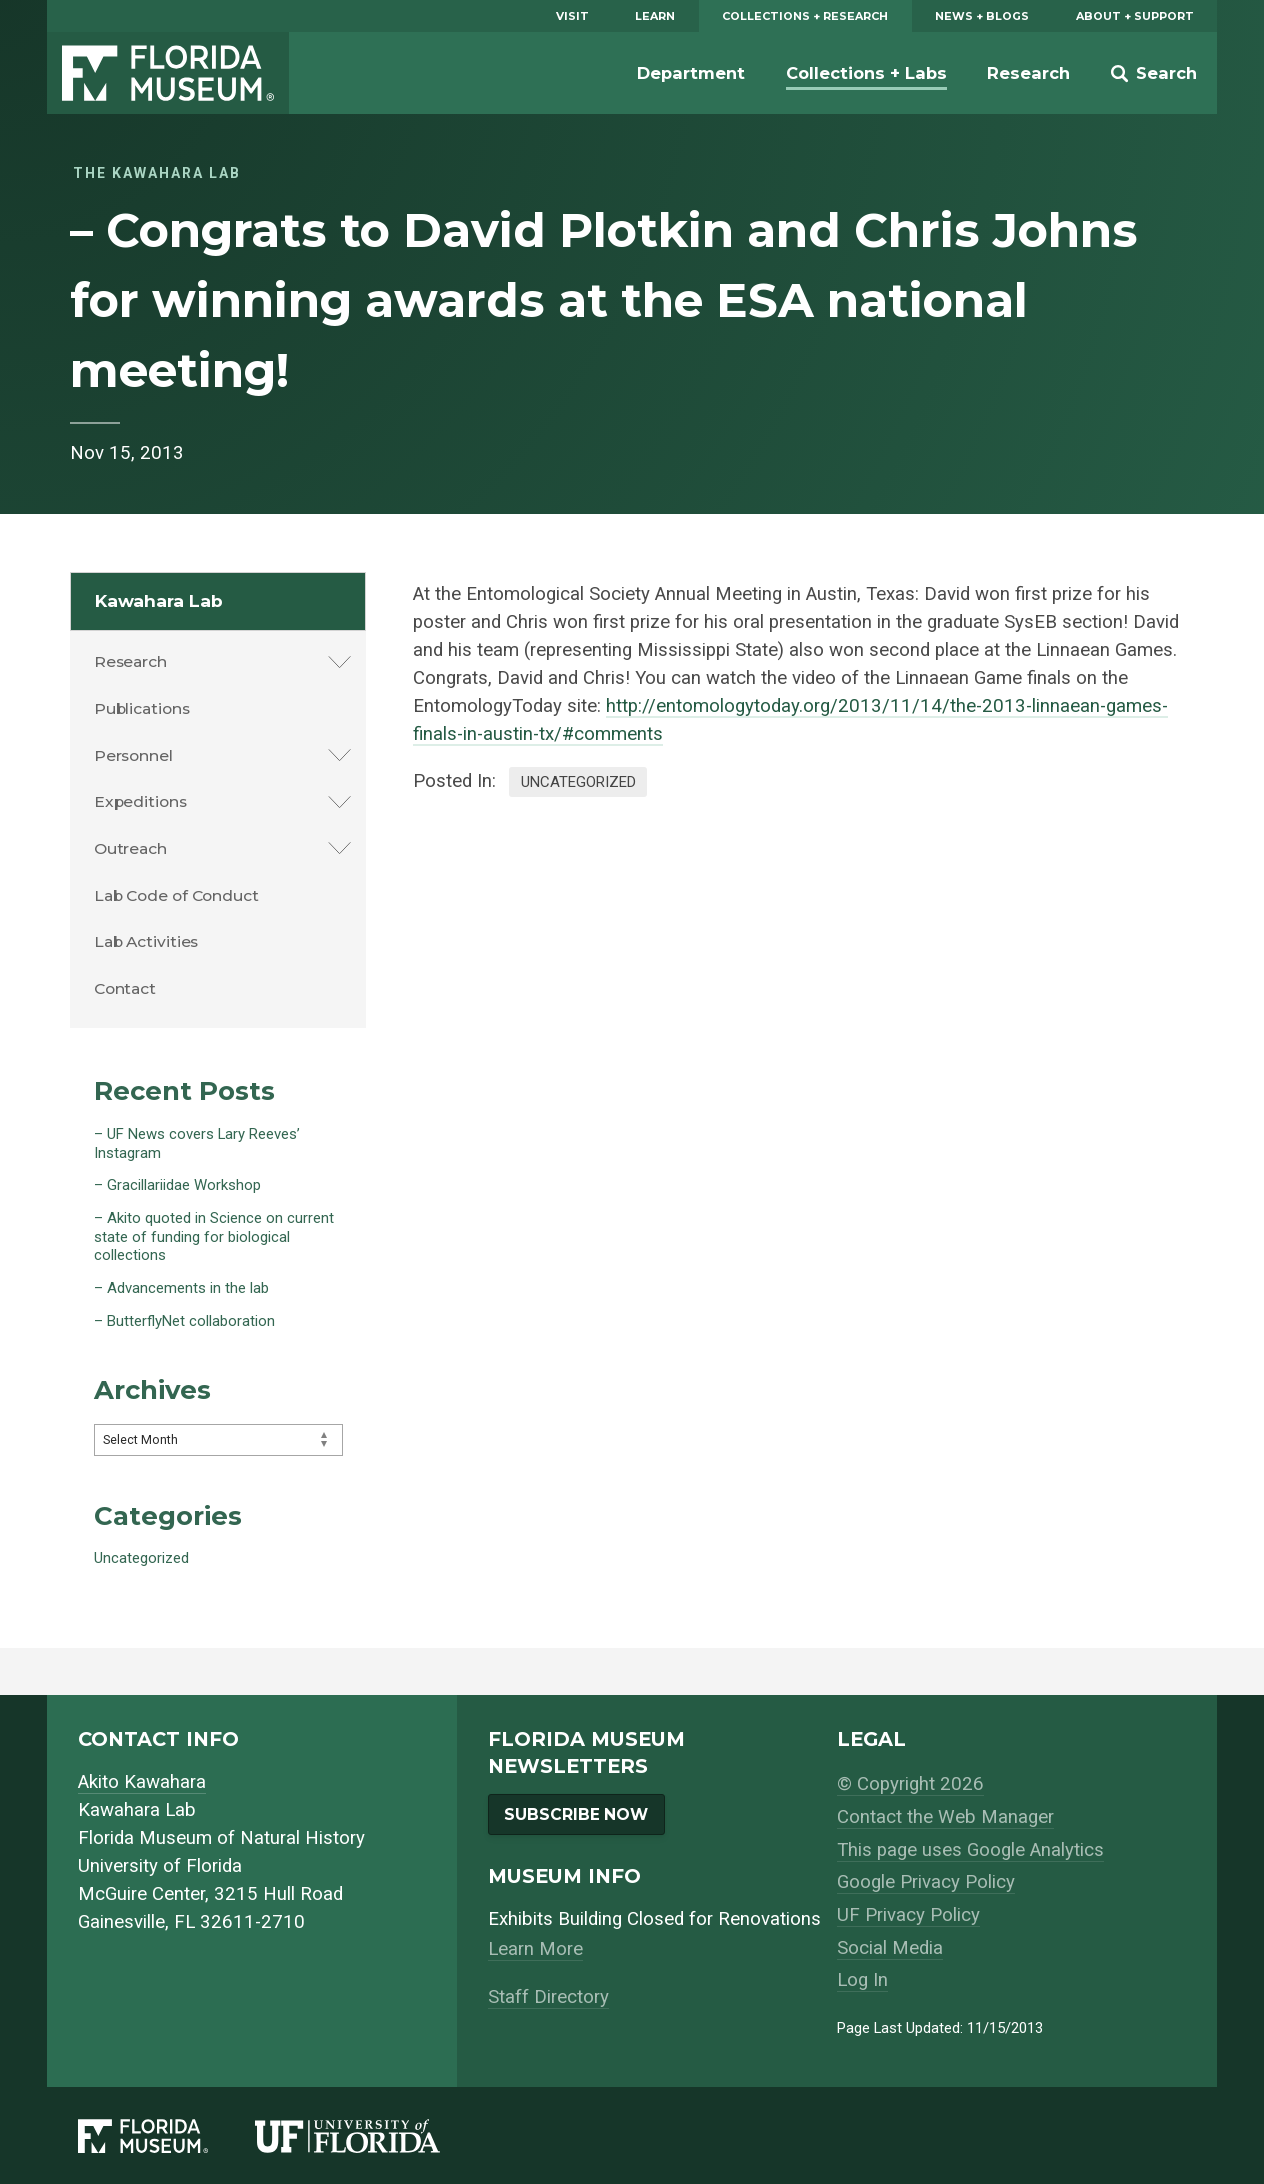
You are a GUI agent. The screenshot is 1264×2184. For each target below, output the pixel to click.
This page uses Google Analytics (970, 1850)
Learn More (535, 1949)
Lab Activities (146, 941)
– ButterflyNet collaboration (184, 1321)
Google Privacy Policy (926, 1882)
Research (1028, 73)
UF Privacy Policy (908, 1915)
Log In (862, 1980)
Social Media (890, 1948)
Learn (655, 16)
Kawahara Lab (159, 600)
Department (691, 73)
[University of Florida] (371, 2136)
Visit (572, 16)
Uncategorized (578, 782)
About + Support (1135, 16)
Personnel (133, 755)
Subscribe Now (576, 1814)
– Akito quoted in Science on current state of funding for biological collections (214, 1236)
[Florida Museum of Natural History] (166, 2136)
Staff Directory (548, 1997)
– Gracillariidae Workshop (177, 1185)
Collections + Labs (866, 73)
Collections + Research (805, 16)
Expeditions (140, 801)
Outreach (130, 848)
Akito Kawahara (142, 1782)
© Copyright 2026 (910, 1784)
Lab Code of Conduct (176, 895)
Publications (142, 708)
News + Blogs (982, 16)
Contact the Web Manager (945, 1817)
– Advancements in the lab (181, 1288)
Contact (125, 988)
